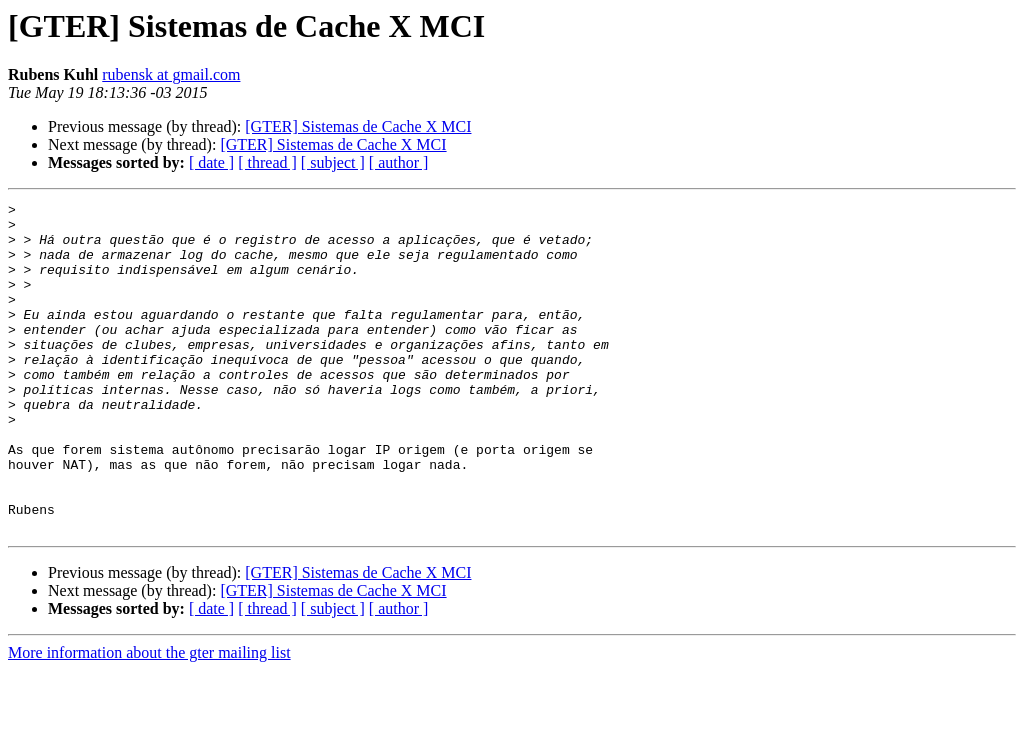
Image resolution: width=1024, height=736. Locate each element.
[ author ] (399, 162)
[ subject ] (333, 162)
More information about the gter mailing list (149, 718)
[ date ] (211, 162)
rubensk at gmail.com (171, 74)
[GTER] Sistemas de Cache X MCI (358, 126)
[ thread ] (267, 162)
